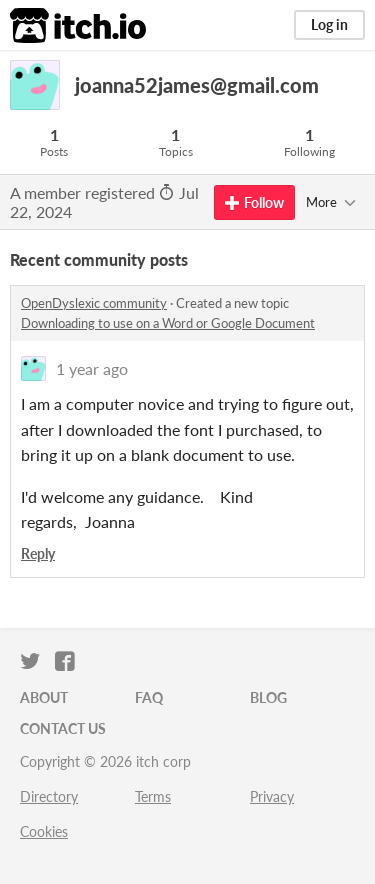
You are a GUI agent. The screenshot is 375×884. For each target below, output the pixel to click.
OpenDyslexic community (94, 303)
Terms (153, 796)
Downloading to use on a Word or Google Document (168, 323)
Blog (268, 697)
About (44, 697)
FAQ (149, 697)
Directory (49, 796)
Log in (329, 24)
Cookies (44, 831)
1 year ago (92, 368)
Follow (254, 202)
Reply (38, 553)
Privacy (272, 796)
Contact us (63, 728)
